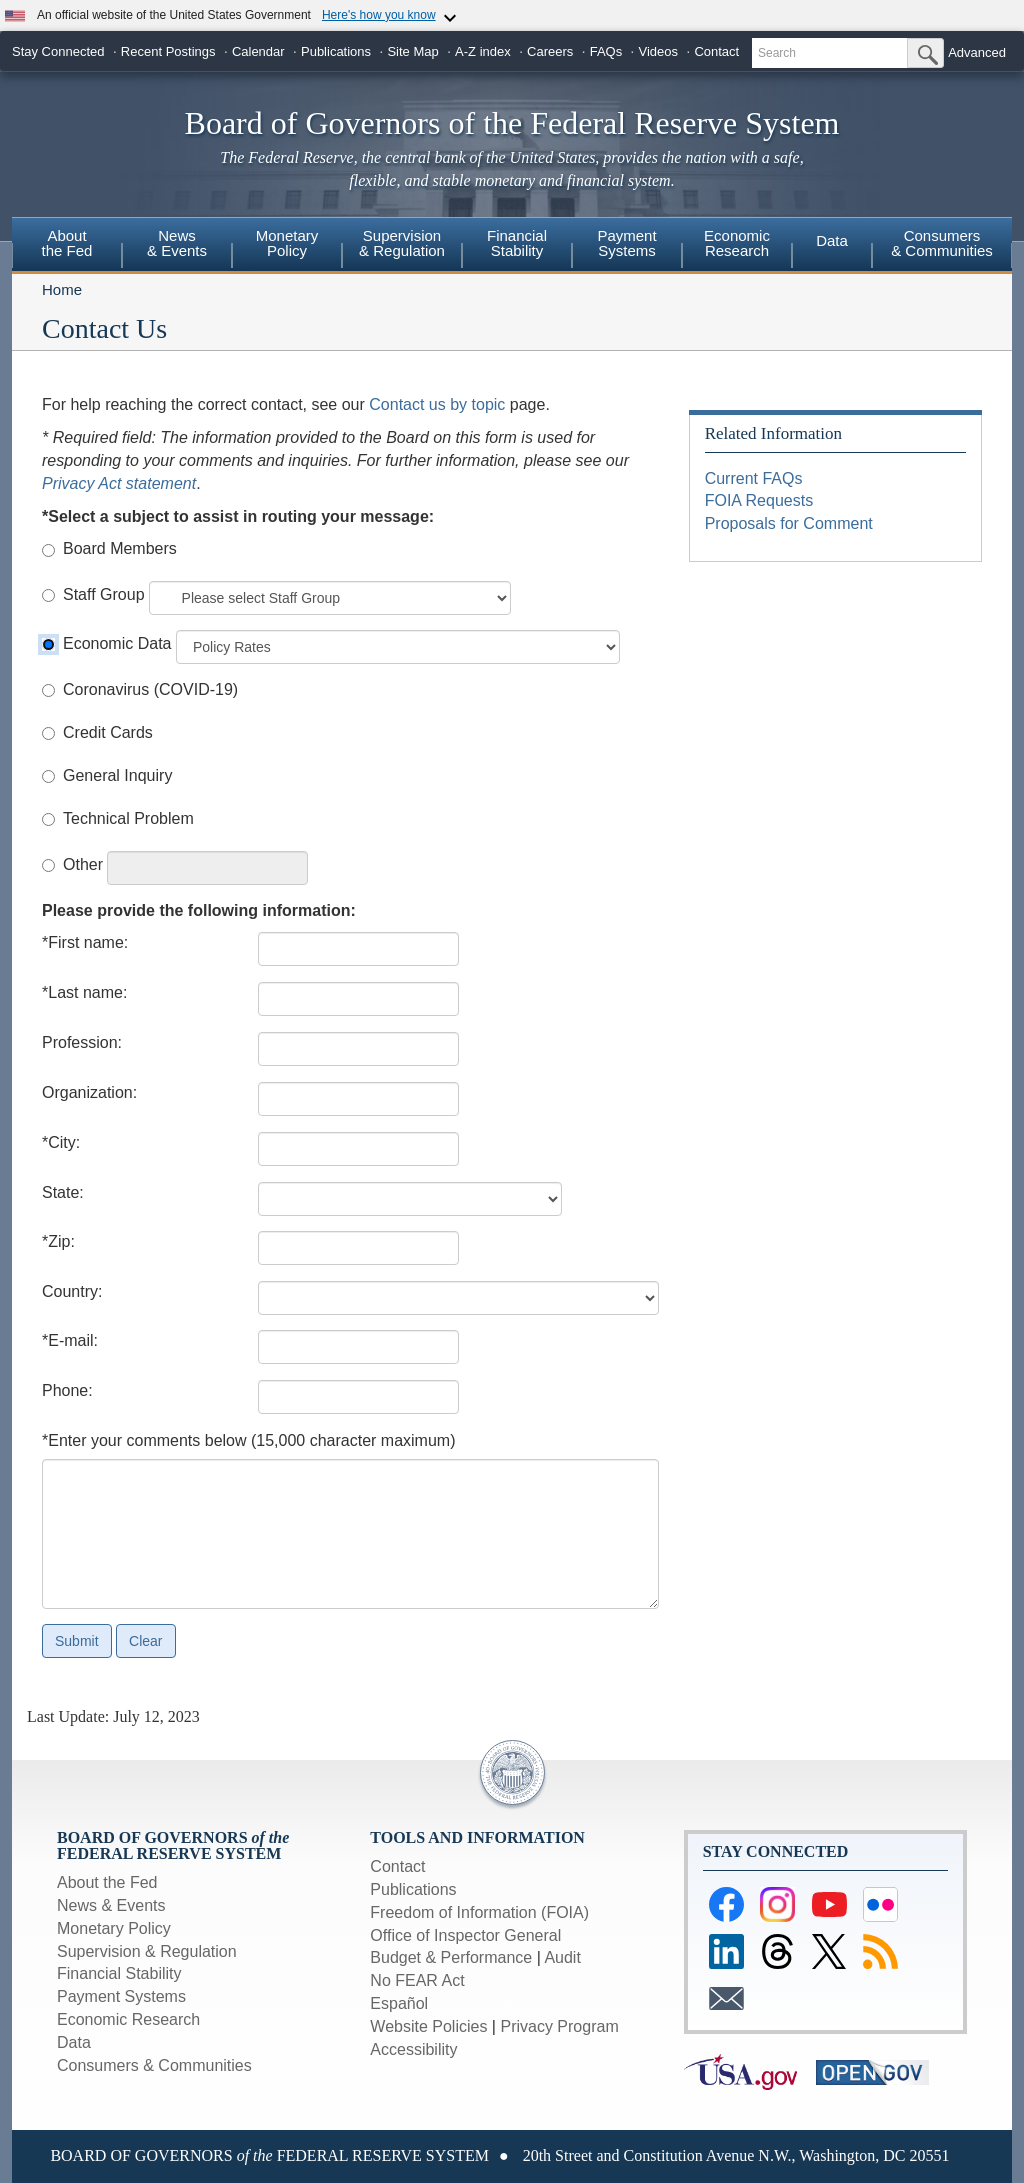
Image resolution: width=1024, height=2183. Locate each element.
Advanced (977, 52)
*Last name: (84, 992)
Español (399, 2003)
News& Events (177, 243)
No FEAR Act (417, 1980)
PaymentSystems (626, 243)
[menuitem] (67, 246)
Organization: (89, 1092)
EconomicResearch (737, 243)
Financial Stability (119, 1973)
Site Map (412, 51)
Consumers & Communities (942, 243)
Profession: (82, 1042)
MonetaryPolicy (287, 243)
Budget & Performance (451, 1957)
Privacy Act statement (119, 483)
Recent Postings (168, 51)
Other (83, 864)
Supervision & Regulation (147, 1951)
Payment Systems (121, 1996)
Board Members (120, 548)
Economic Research (128, 2019)
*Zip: (58, 1241)
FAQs (606, 51)
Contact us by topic (437, 404)
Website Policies (428, 2026)
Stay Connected (58, 51)
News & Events (111, 1905)
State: (63, 1192)
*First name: (85, 942)
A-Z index (483, 51)
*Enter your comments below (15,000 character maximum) (249, 1440)
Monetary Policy (114, 1928)
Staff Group (104, 594)
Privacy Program (559, 2026)
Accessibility (413, 2049)
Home (62, 289)
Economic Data (117, 643)
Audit (562, 1957)
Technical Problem (128, 818)
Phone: (67, 1390)
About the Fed (107, 1882)
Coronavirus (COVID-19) (150, 689)
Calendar (258, 51)
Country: (72, 1291)
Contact (716, 51)
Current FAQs (754, 478)
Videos (659, 51)
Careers (550, 51)
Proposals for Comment (789, 523)
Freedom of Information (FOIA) (479, 1912)
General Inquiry (117, 775)
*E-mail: (70, 1340)
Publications (336, 51)
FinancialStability (517, 243)
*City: (61, 1142)
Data (832, 240)
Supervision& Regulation (402, 243)
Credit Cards (108, 732)
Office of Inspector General (465, 1935)
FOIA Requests (759, 500)
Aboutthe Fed (67, 243)
